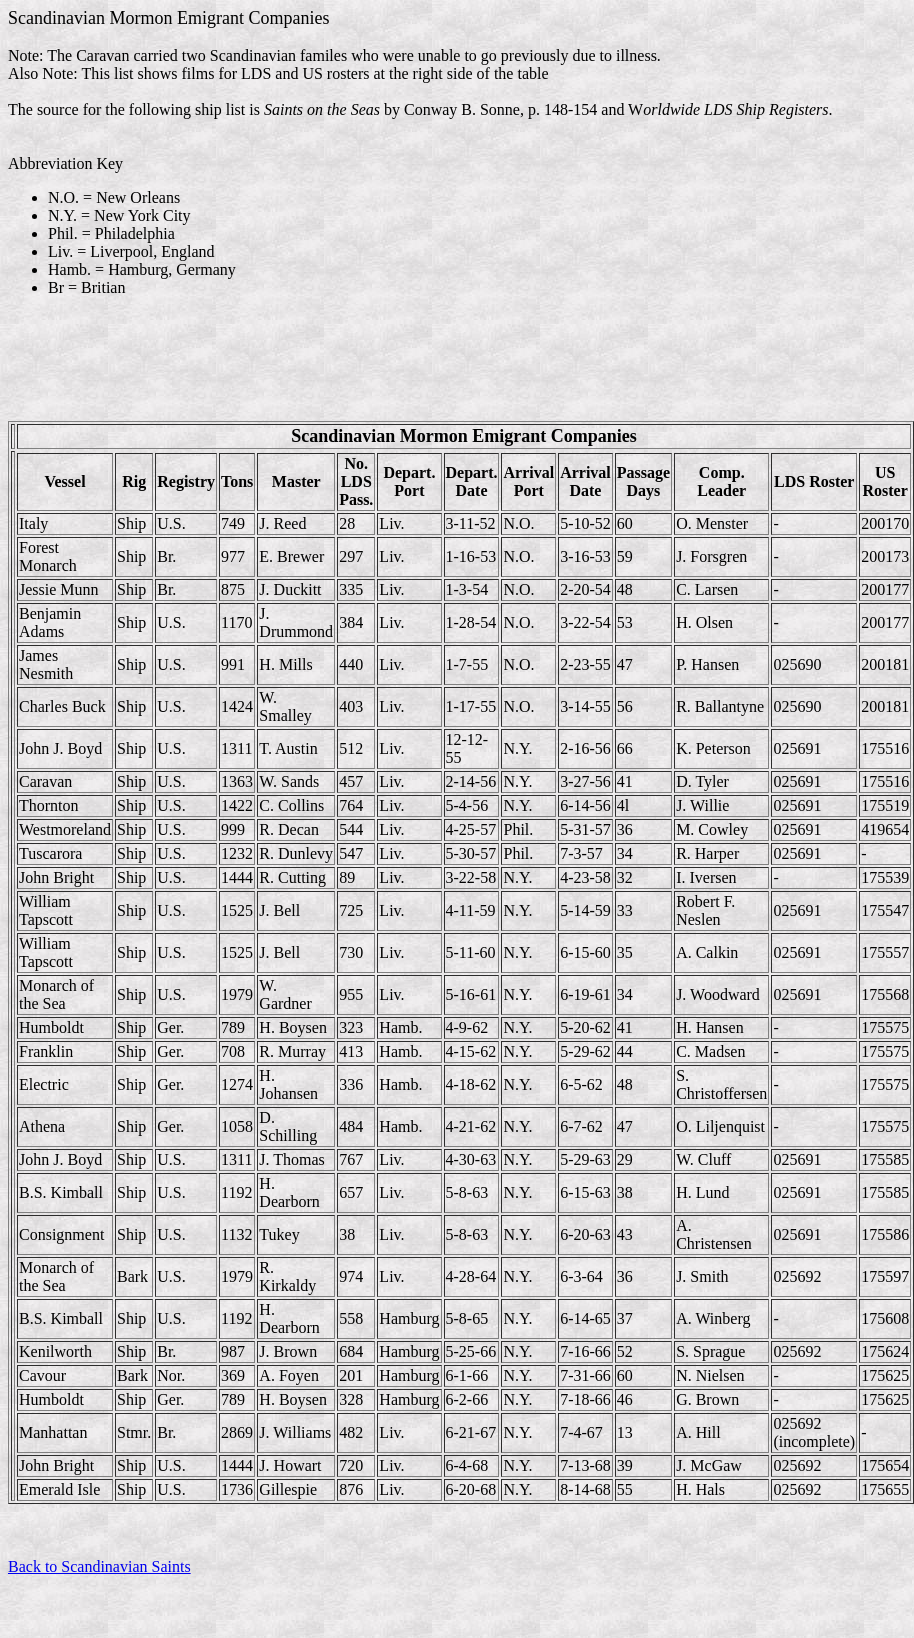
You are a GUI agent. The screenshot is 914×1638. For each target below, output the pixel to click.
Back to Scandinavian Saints (99, 1566)
